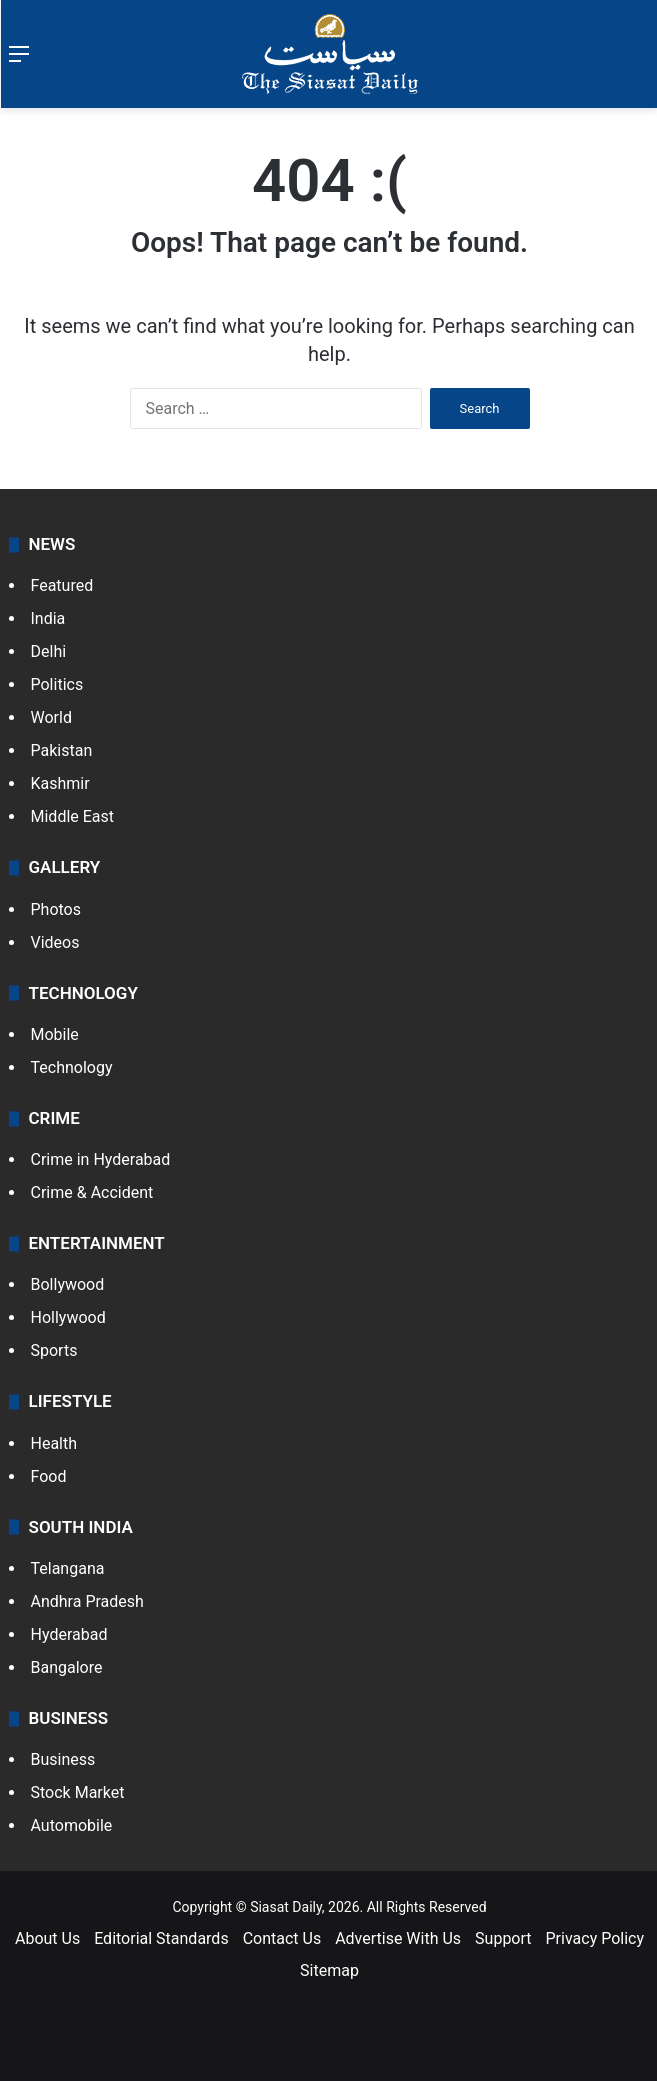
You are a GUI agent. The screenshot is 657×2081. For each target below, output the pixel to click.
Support (503, 1938)
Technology (72, 1067)
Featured (62, 585)
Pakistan (62, 750)
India (48, 618)
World (51, 717)
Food (49, 1476)
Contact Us (282, 1938)
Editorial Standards (161, 1938)
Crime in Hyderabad (101, 1159)
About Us (47, 1938)
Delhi (49, 651)
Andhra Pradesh (87, 1601)
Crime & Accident (92, 1192)
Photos (56, 909)
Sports (54, 1350)
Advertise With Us (398, 1938)
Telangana (68, 1568)
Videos (55, 942)
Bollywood (68, 1284)
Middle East (73, 816)
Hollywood (68, 1317)
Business (63, 1759)
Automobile (72, 1825)
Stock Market (78, 1792)
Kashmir (60, 783)
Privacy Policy (595, 1938)
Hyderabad (69, 1634)
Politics (57, 684)
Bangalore (67, 1667)
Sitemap (329, 1970)
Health (54, 1443)
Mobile (55, 1034)
